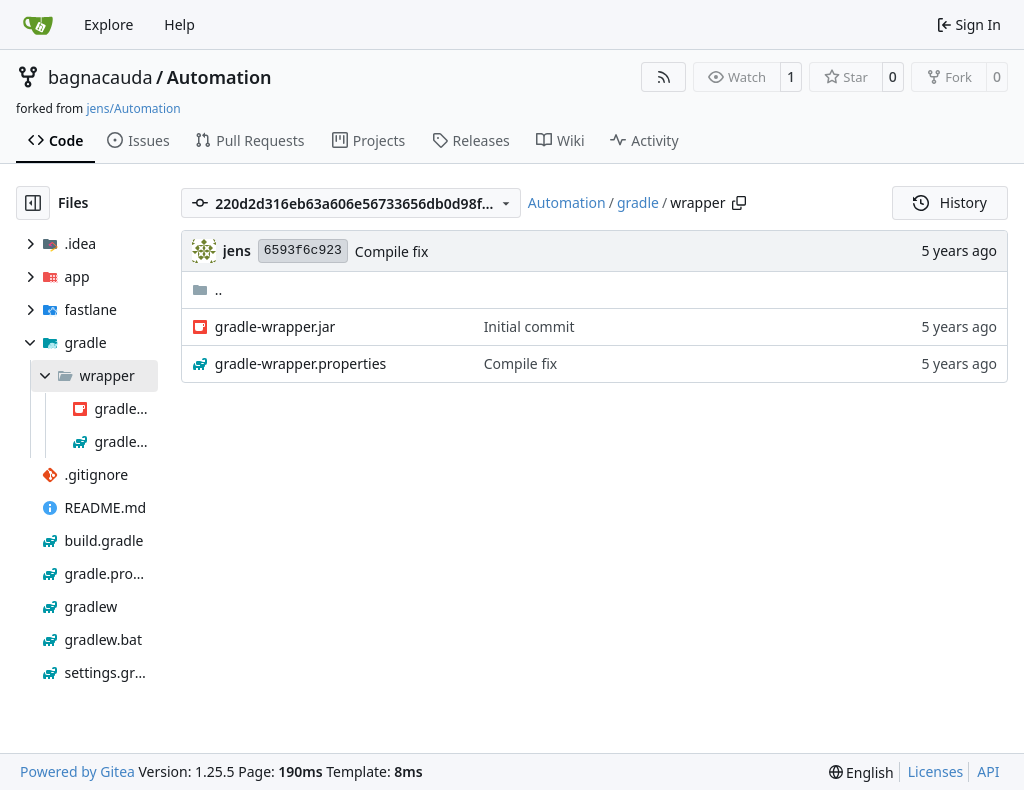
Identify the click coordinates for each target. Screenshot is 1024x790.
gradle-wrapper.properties (301, 363)
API (988, 771)
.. (207, 289)
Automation (219, 77)
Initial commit (529, 326)
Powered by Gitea (77, 771)
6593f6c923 (303, 250)
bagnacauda (100, 77)
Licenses (936, 771)
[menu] (861, 772)
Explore (108, 24)
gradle (638, 202)
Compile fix (392, 251)
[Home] (38, 25)
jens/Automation (133, 108)
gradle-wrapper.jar (275, 326)
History (950, 202)
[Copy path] (739, 203)
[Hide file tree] (33, 203)
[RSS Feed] (664, 77)
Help (179, 24)
